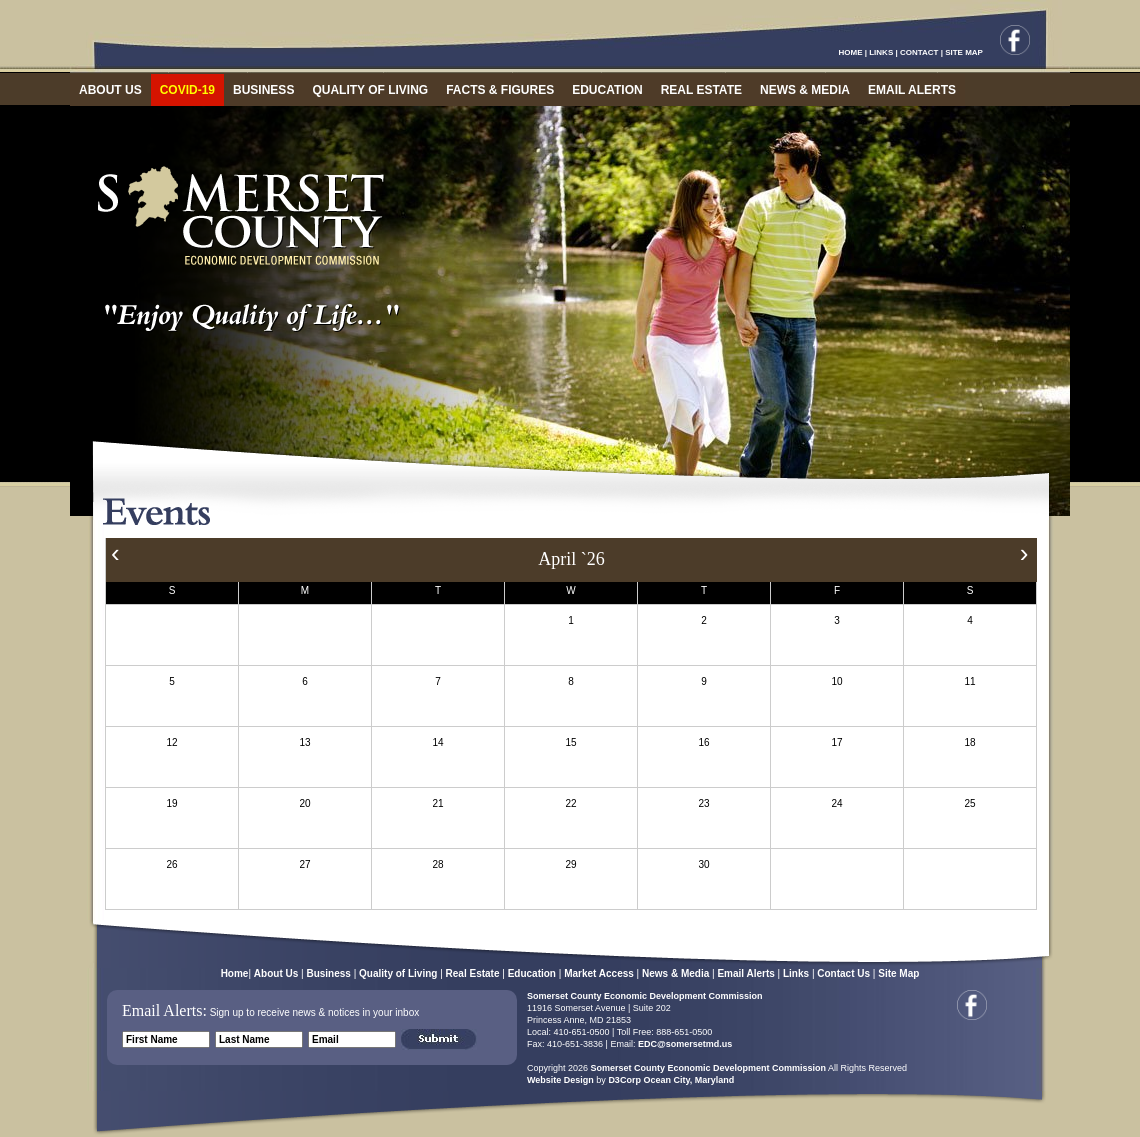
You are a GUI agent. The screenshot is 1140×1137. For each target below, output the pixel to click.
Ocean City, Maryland (688, 1080)
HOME (851, 52)
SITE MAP (964, 52)
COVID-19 (187, 90)
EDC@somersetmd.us (683, 1044)
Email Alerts (745, 973)
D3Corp (624, 1080)
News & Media (675, 973)
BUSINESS (263, 90)
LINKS (881, 52)
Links (796, 973)
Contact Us (843, 973)
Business (328, 973)
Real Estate (473, 973)
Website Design (560, 1080)
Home (235, 973)
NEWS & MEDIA (805, 90)
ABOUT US (110, 90)
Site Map (898, 973)
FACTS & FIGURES (500, 90)
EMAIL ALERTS (912, 90)
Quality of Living (398, 973)
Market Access (599, 973)
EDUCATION (607, 90)
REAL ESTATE (701, 90)
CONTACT (919, 52)
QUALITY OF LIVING (370, 90)
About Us (276, 973)
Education (532, 973)
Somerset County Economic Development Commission (645, 996)
